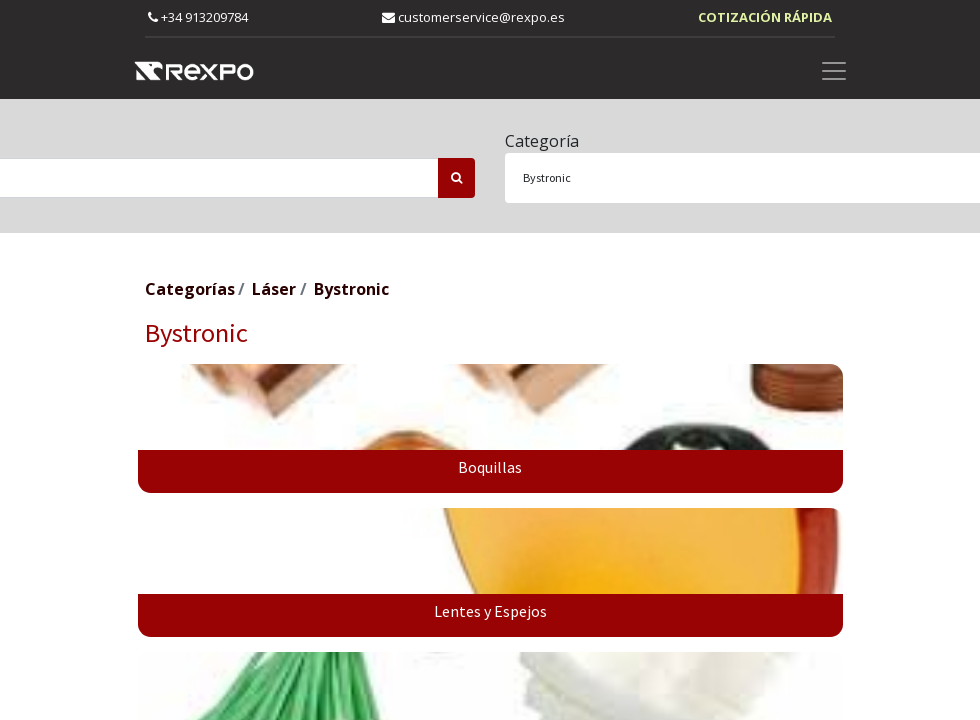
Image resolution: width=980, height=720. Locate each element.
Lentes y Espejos (490, 611)
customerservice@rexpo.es (473, 17)
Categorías (190, 289)
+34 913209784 (198, 17)
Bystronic (351, 289)
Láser (274, 289)
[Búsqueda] (456, 178)
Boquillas (490, 467)
